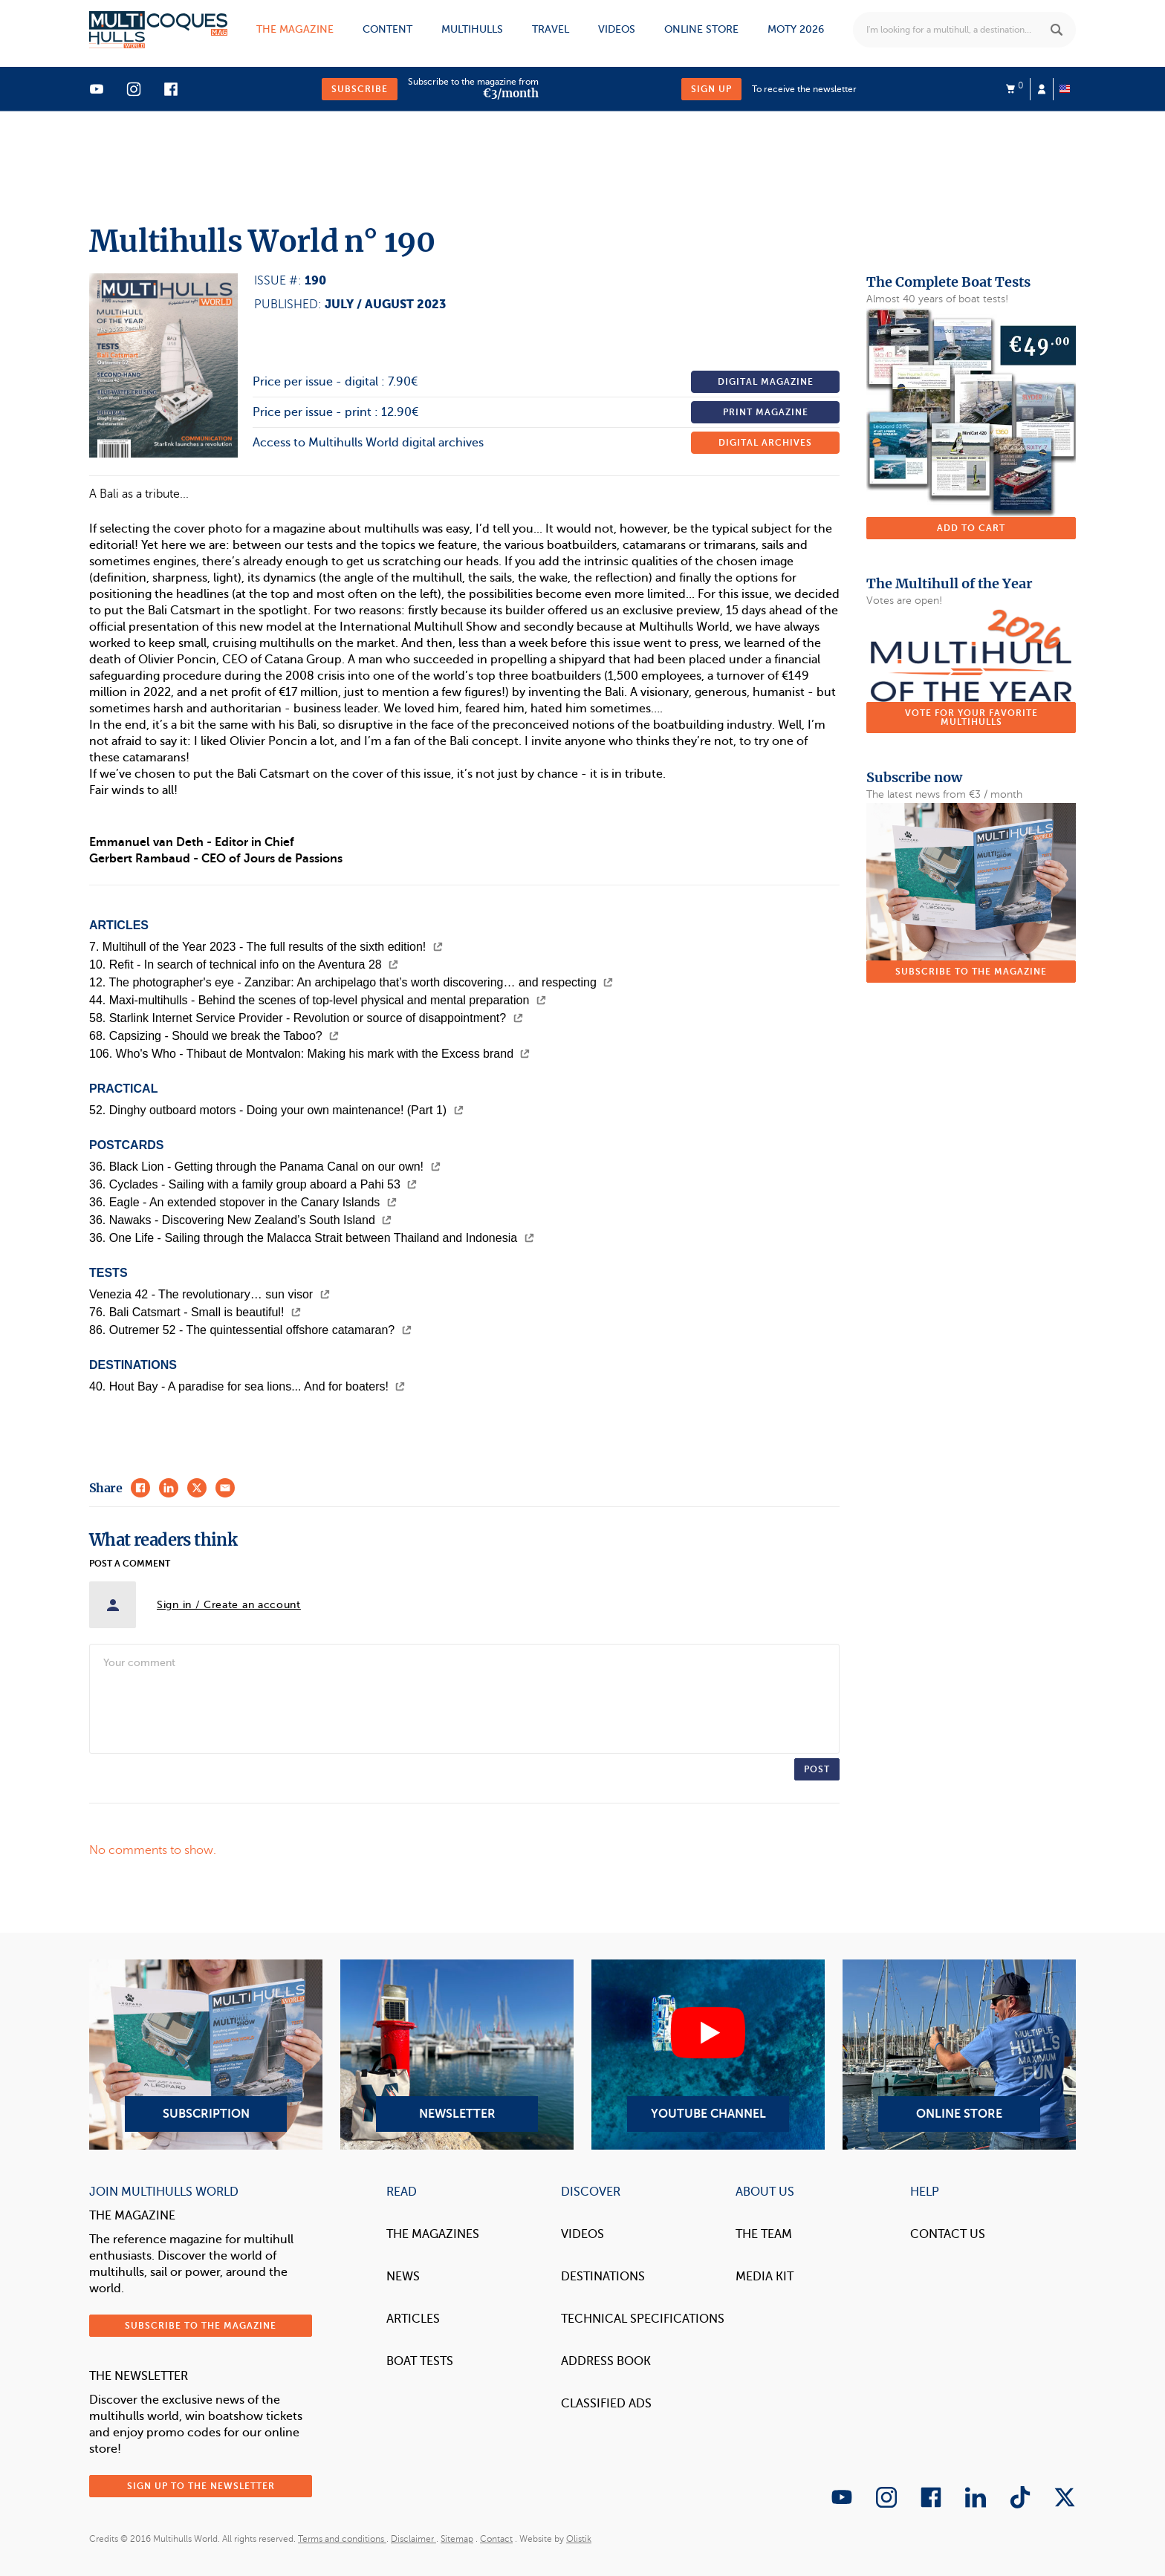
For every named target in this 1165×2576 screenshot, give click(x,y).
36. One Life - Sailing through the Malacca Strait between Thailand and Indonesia (311, 1238)
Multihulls (472, 29)
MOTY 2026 (796, 29)
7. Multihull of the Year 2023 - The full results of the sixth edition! (266, 946)
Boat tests (419, 2361)
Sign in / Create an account (229, 1604)
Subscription (205, 2054)
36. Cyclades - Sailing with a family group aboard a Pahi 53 (253, 1184)
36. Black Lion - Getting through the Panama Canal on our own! (265, 1166)
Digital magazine (766, 382)
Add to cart (971, 528)
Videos (616, 29)
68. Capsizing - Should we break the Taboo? (214, 1036)
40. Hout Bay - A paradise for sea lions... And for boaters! (247, 1386)
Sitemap (457, 2539)
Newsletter (457, 2054)
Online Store (959, 2054)
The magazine (295, 29)
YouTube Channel (708, 2054)
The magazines (432, 2234)
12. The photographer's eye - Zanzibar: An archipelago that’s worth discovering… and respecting (351, 982)
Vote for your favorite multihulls (971, 717)
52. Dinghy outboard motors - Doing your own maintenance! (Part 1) (276, 1110)
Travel (550, 29)
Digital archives (765, 443)
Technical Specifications (642, 2319)
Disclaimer (413, 2539)
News (403, 2276)
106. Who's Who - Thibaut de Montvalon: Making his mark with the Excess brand (309, 1053)
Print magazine (765, 412)
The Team (764, 2234)
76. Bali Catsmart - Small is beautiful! (195, 1312)
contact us (947, 2234)
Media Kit (765, 2276)
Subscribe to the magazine (971, 971)
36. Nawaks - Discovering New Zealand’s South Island (240, 1220)
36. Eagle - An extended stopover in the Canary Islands (243, 1202)
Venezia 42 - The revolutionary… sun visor (209, 1294)
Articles (413, 2319)
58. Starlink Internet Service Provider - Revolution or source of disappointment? (306, 1018)
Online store (701, 29)
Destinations (603, 2276)
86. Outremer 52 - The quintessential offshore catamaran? (250, 1330)
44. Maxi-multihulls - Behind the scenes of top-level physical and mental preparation (317, 1000)
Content (387, 29)
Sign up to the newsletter (201, 2486)
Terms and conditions (342, 2539)
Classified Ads (606, 2403)
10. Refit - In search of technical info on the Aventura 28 (243, 964)
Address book (606, 2361)
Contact (496, 2539)
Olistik (578, 2539)
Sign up (711, 89)
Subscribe (359, 89)
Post (817, 1769)
